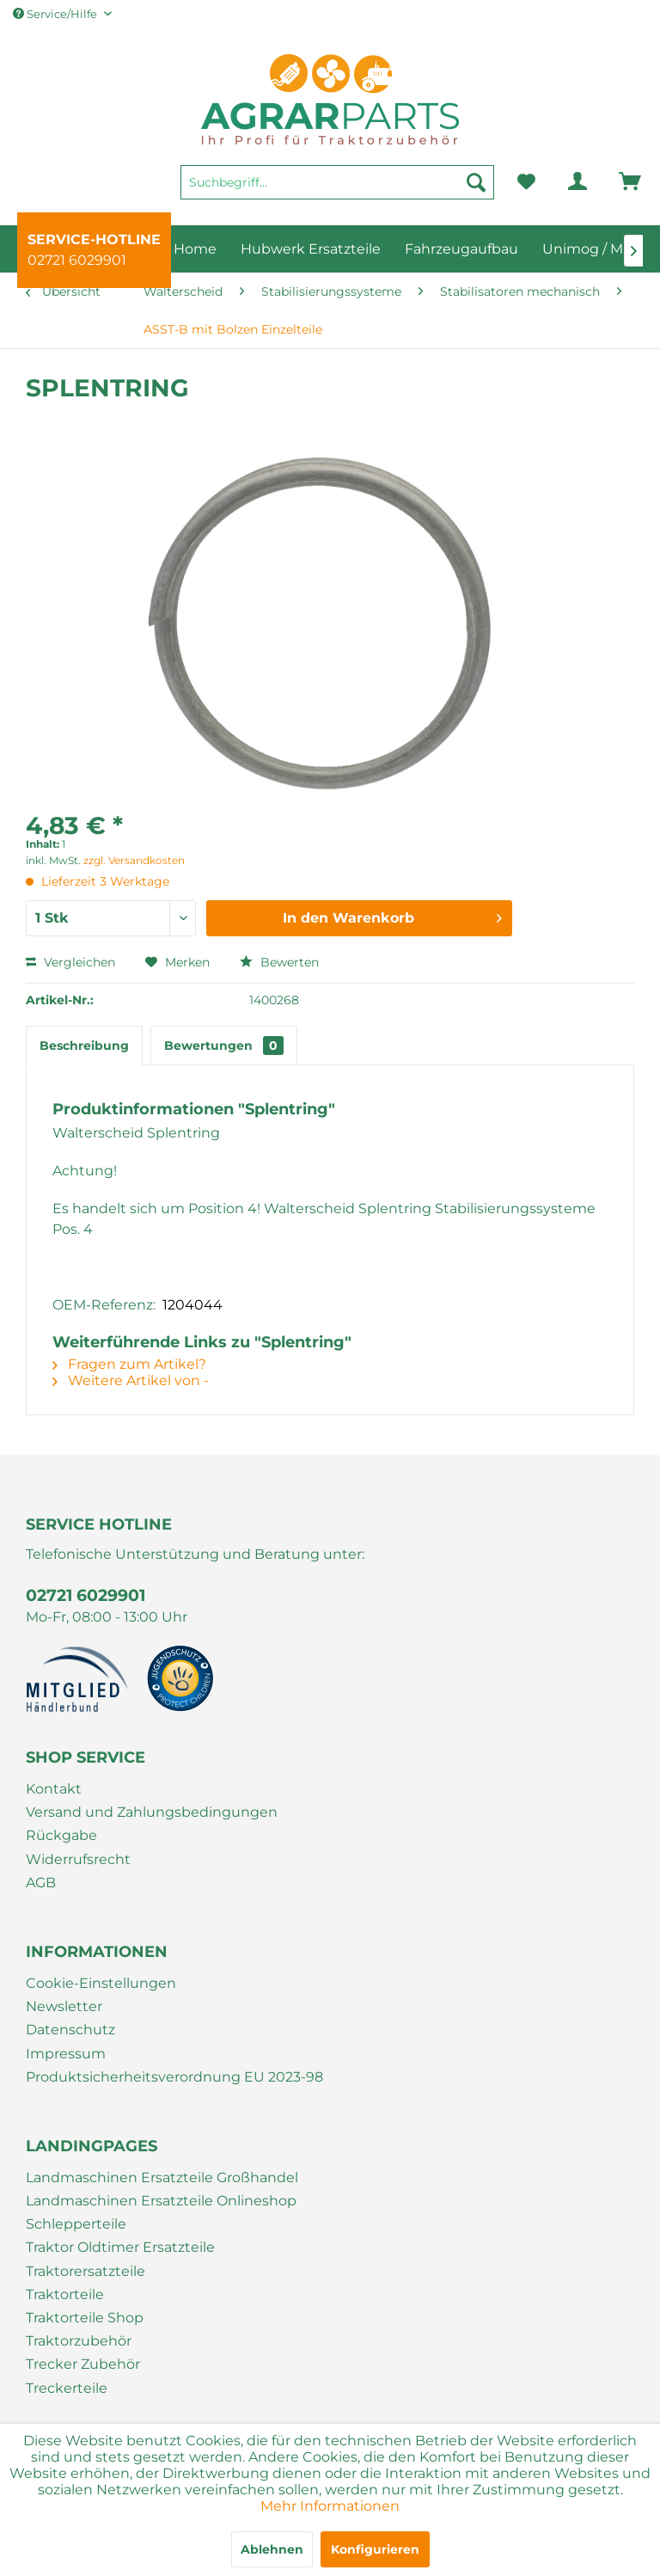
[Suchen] (476, 182)
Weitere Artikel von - (130, 1380)
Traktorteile (65, 2294)
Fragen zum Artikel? (129, 1364)
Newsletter (64, 2006)
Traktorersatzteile (85, 2271)
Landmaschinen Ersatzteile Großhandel (162, 2177)
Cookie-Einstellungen (101, 1983)
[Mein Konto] (564, 182)
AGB (41, 1882)
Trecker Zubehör (83, 2364)
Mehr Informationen (330, 2506)
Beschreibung (84, 1045)
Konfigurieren (375, 2549)
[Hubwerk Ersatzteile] (311, 249)
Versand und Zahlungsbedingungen (152, 1812)
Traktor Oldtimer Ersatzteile (120, 2247)
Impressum (66, 2053)
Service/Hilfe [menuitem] (56, 14)
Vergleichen (70, 962)
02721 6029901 (77, 260)
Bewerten (279, 962)
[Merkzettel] (526, 182)
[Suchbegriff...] (337, 182)
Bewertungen (224, 1045)
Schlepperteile (76, 2224)
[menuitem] (337, 190)
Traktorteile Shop (85, 2317)
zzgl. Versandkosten (134, 860)
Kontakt (54, 1789)
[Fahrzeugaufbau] (461, 249)
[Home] (195, 249)
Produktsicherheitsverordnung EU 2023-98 (174, 2077)
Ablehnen (272, 2549)
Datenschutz (70, 2029)
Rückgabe (61, 1835)
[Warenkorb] (605, 182)
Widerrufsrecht (78, 1859)
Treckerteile (66, 2388)
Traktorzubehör (78, 2341)
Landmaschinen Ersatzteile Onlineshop (161, 2201)
